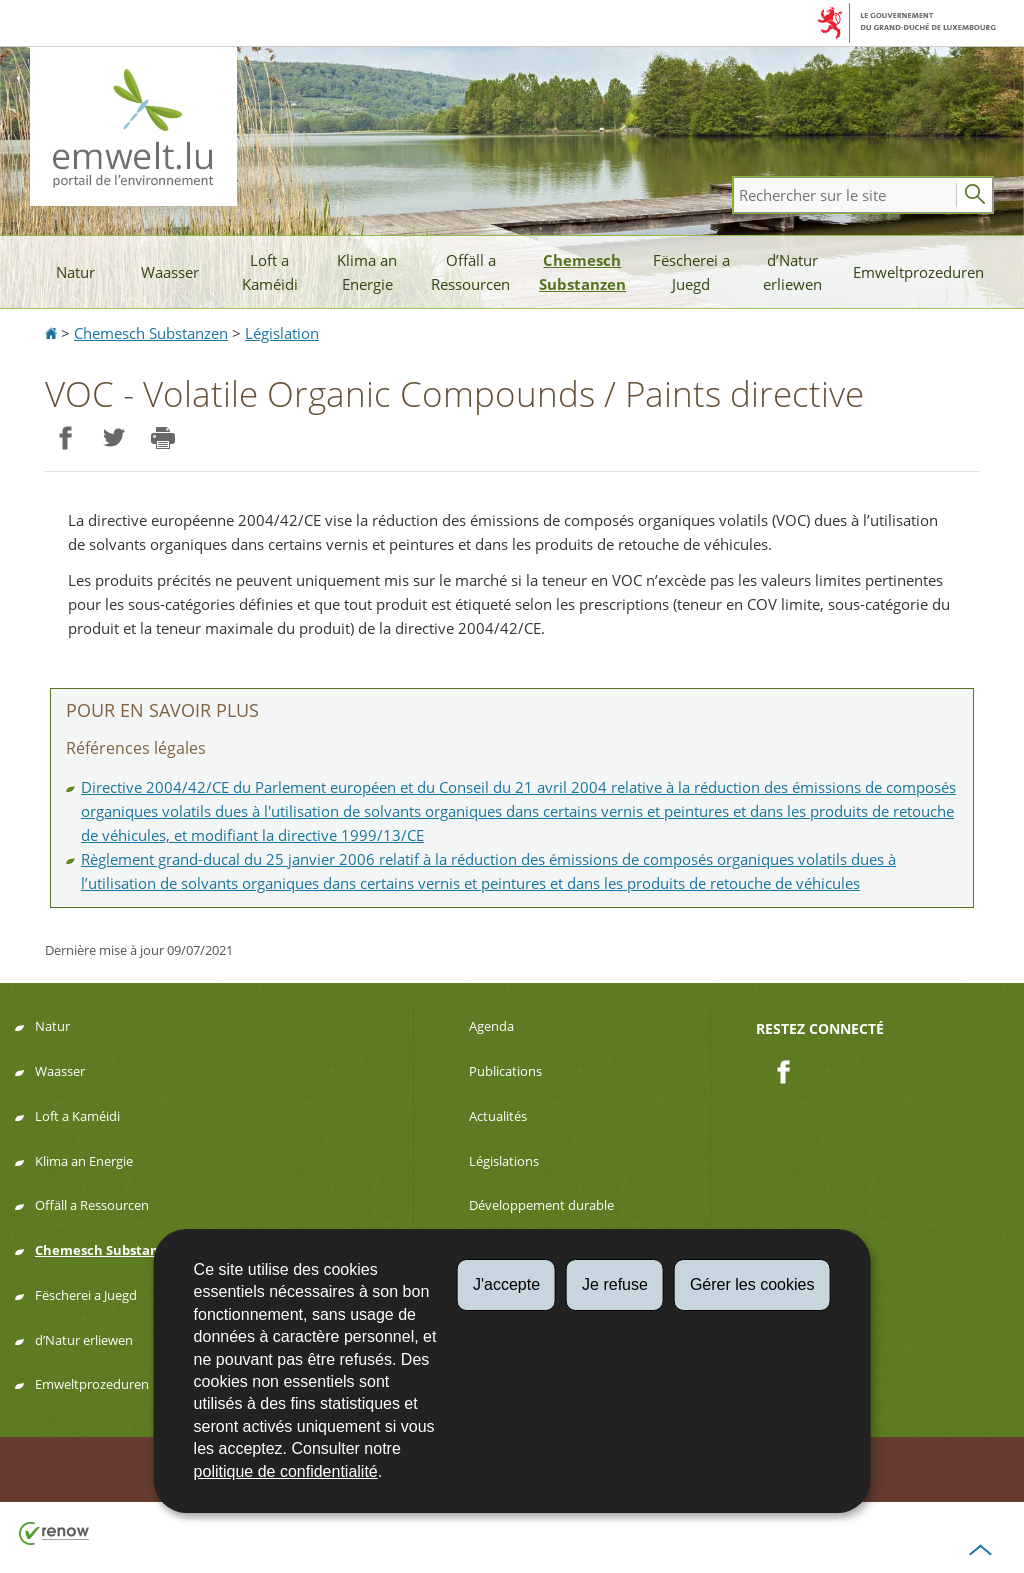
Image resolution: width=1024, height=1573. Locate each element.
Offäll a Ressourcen (470, 272)
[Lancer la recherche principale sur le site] (975, 195)
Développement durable (541, 1205)
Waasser (170, 272)
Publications (505, 1071)
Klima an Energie (367, 272)
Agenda (491, 1026)
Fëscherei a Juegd (691, 272)
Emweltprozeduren (918, 272)
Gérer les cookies (752, 1284)
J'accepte (506, 1284)
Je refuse (615, 1284)
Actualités (498, 1116)
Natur (75, 272)
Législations (504, 1161)
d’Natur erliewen (792, 272)
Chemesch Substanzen (582, 272)
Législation (282, 333)
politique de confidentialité (286, 1471)
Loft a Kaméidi (270, 272)
